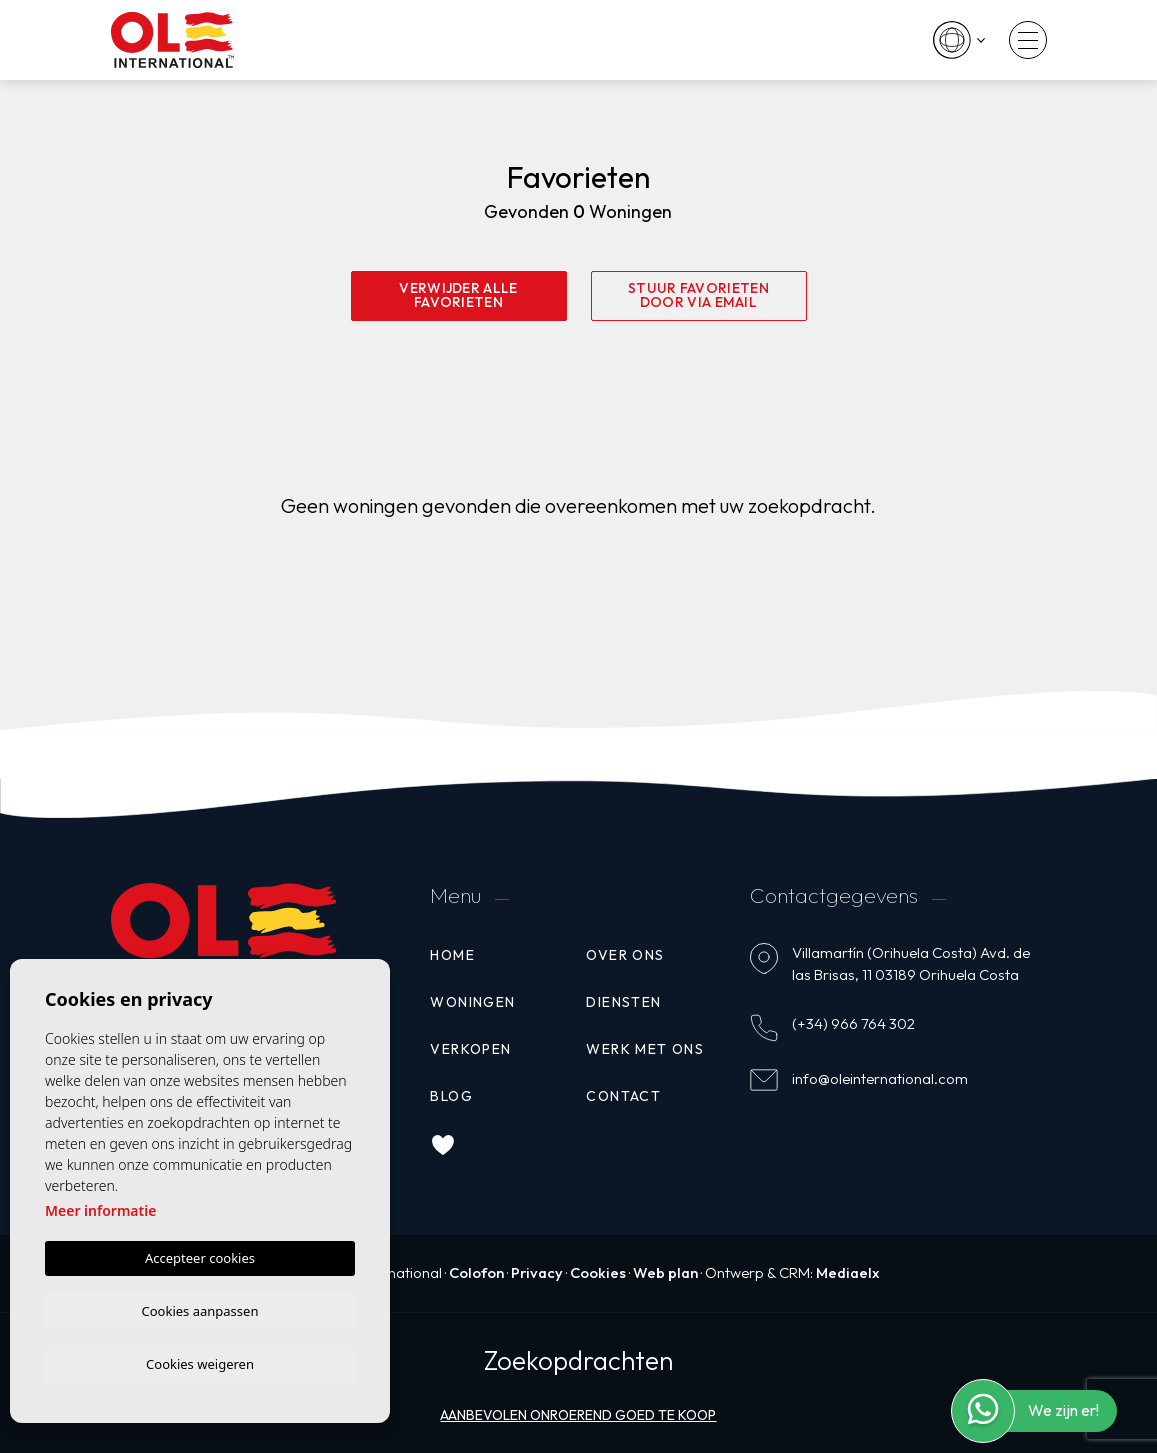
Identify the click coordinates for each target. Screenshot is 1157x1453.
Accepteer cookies (200, 1255)
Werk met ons (645, 1048)
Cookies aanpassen (200, 1308)
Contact (623, 1095)
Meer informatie (100, 1207)
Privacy (535, 1271)
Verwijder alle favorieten (458, 296)
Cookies (597, 1271)
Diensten (623, 1001)
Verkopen (470, 1048)
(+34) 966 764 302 (853, 1022)
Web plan (666, 1271)
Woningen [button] (472, 1001)
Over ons (625, 954)
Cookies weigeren (200, 1363)
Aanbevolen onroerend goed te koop (578, 1413)
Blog (451, 1095)
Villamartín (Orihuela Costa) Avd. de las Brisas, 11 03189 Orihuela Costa (911, 963)
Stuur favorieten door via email (699, 296)
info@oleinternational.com (880, 1077)
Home (452, 954)
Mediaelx (850, 1271)
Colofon (473, 1271)
